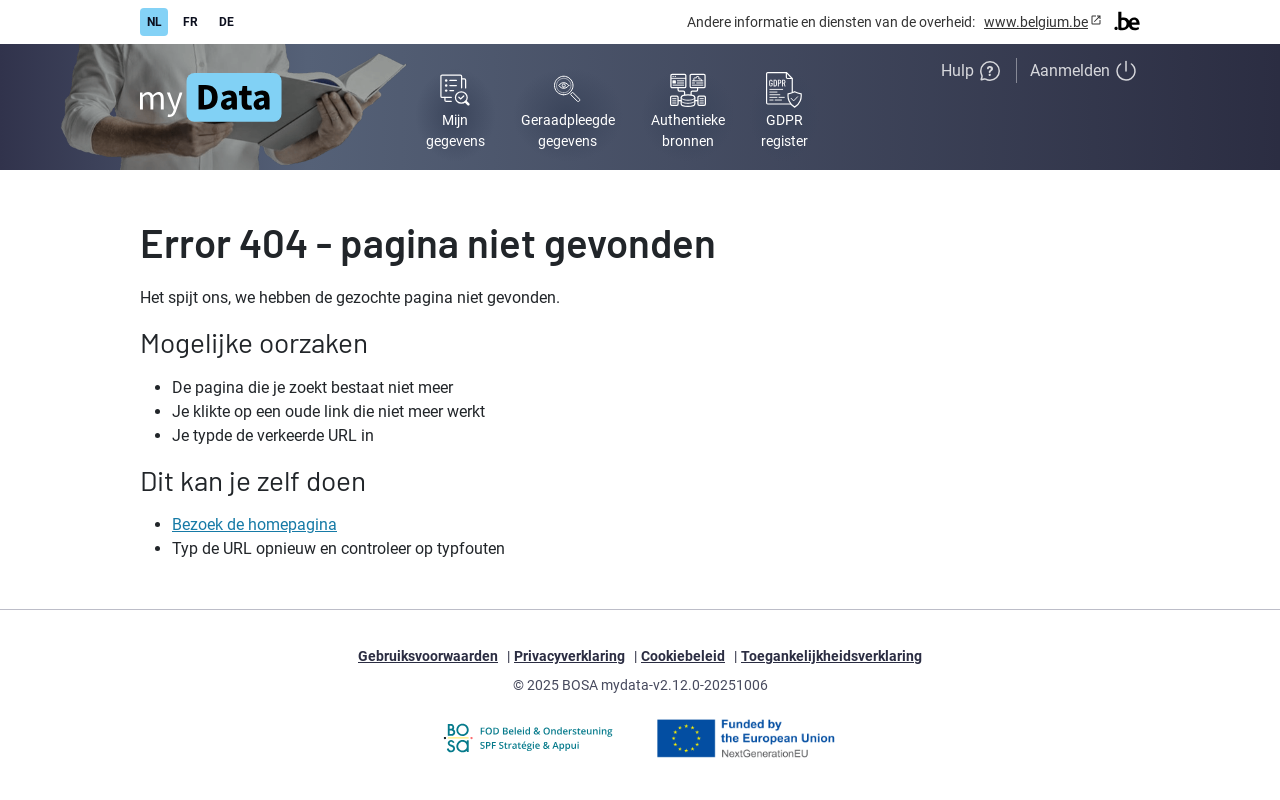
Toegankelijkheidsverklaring (831, 656)
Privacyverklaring (569, 656)
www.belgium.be (1036, 22)
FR (190, 22)
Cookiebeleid (683, 656)
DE (226, 22)
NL (154, 22)
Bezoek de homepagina (254, 524)
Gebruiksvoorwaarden (428, 656)
